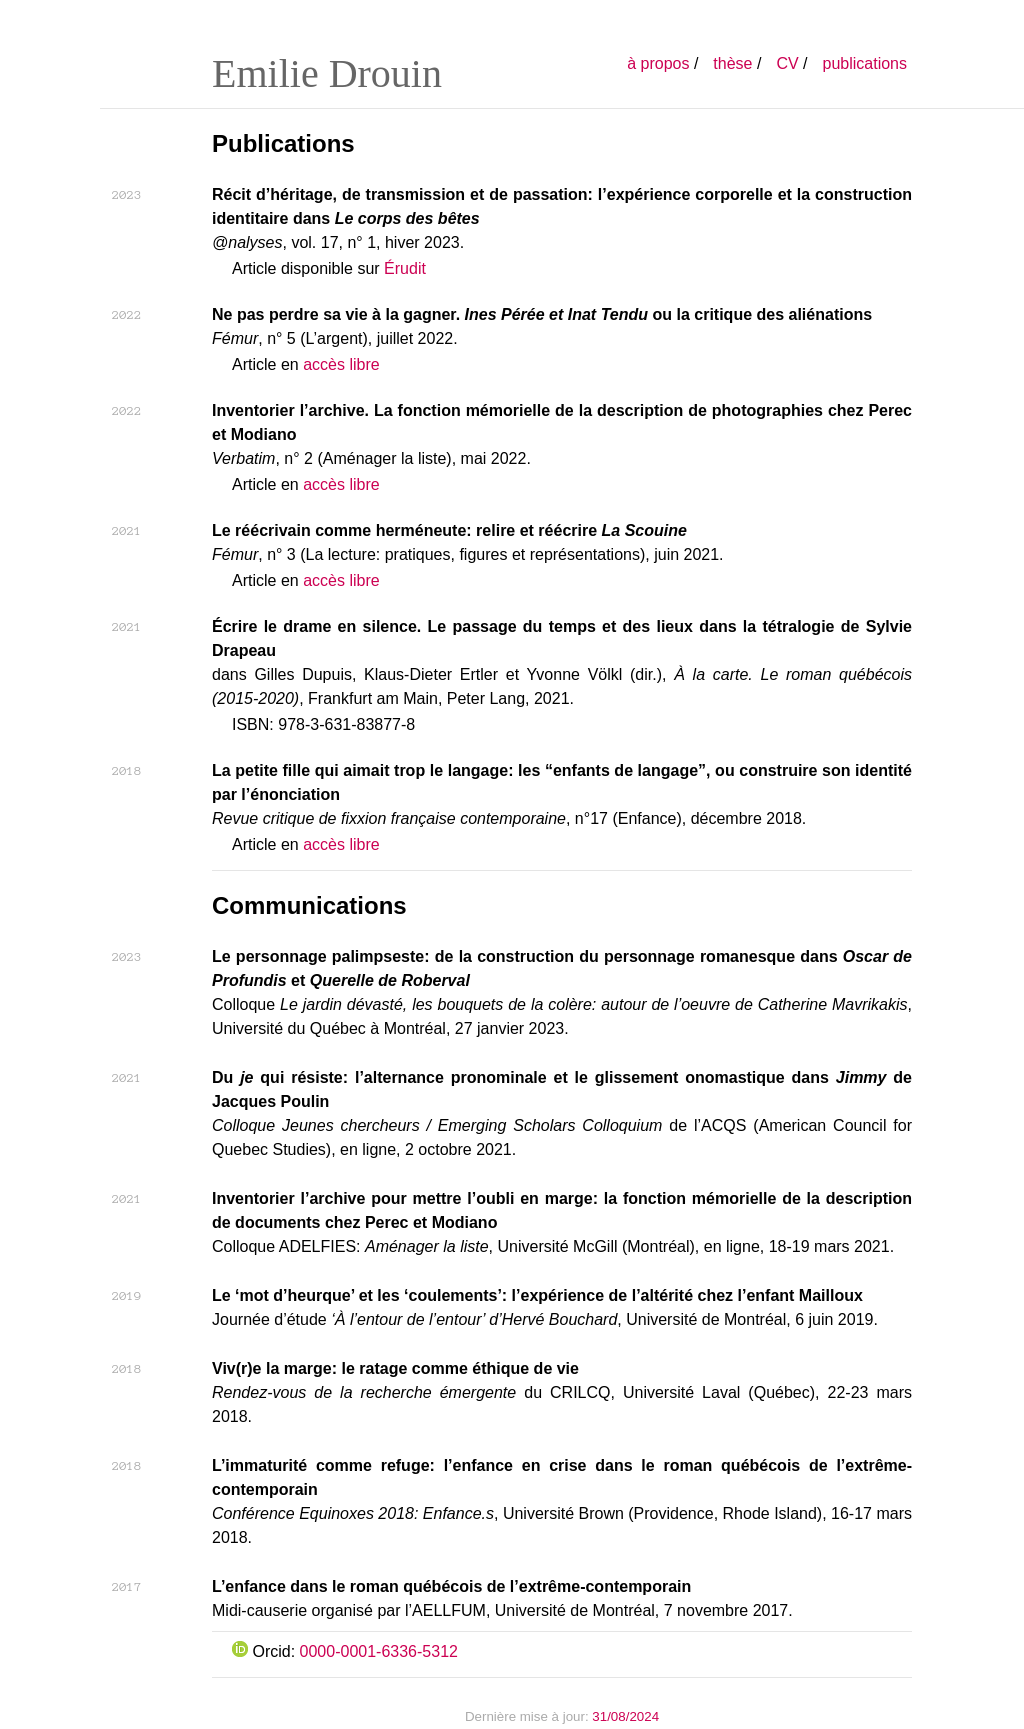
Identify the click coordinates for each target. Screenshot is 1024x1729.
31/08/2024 (625, 1716)
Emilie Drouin (327, 73)
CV (787, 63)
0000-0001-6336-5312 (379, 1651)
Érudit (405, 268)
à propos (658, 63)
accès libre (341, 364)
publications (865, 63)
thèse (732, 63)
